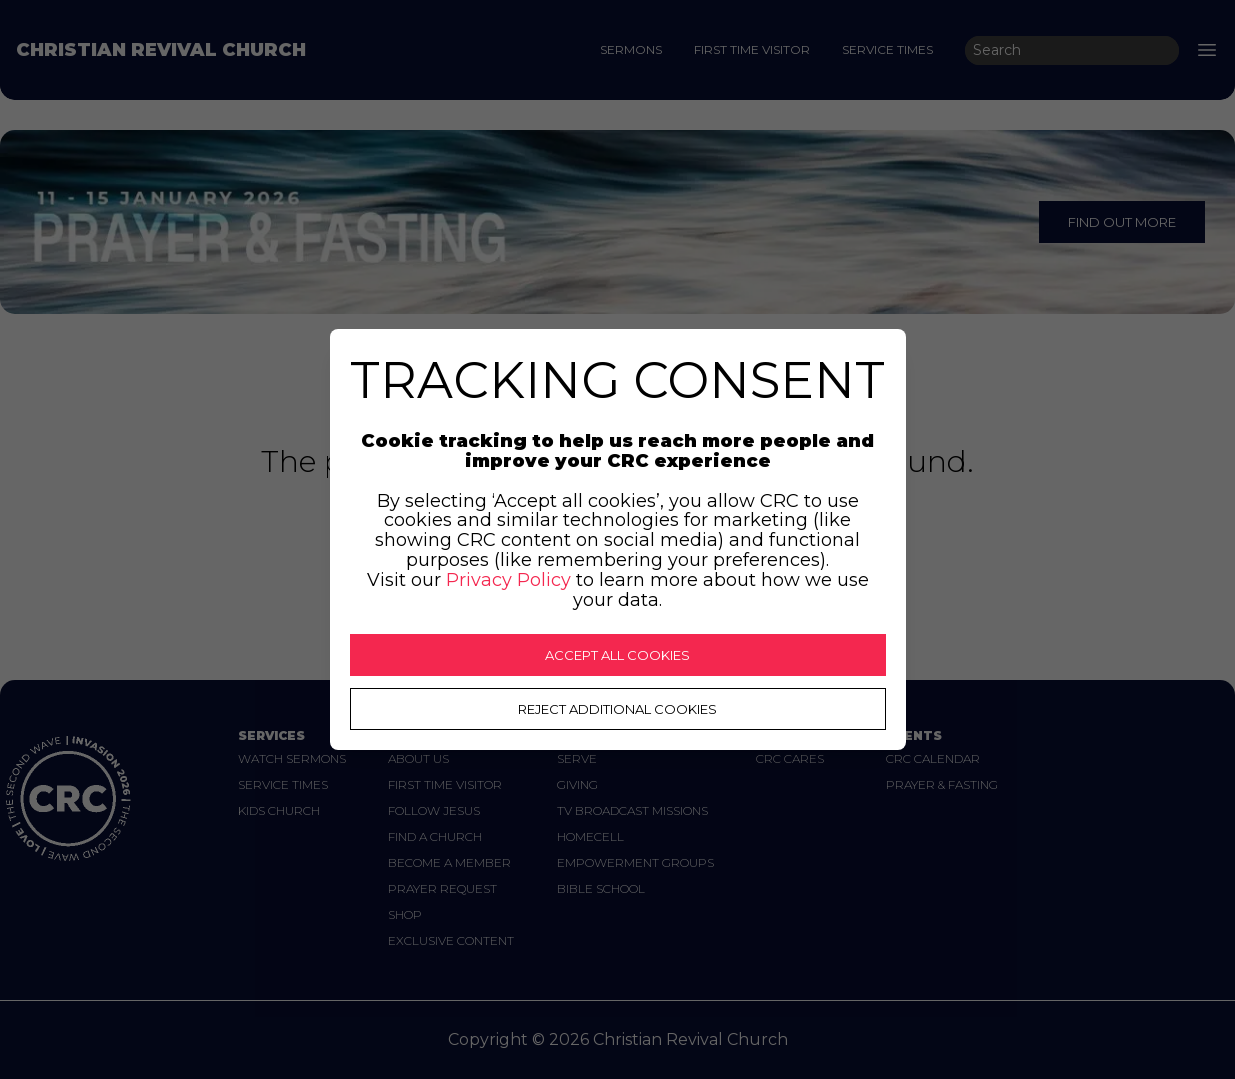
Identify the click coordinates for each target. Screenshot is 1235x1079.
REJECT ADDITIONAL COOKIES (617, 709)
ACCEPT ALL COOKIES (617, 655)
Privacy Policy (508, 580)
